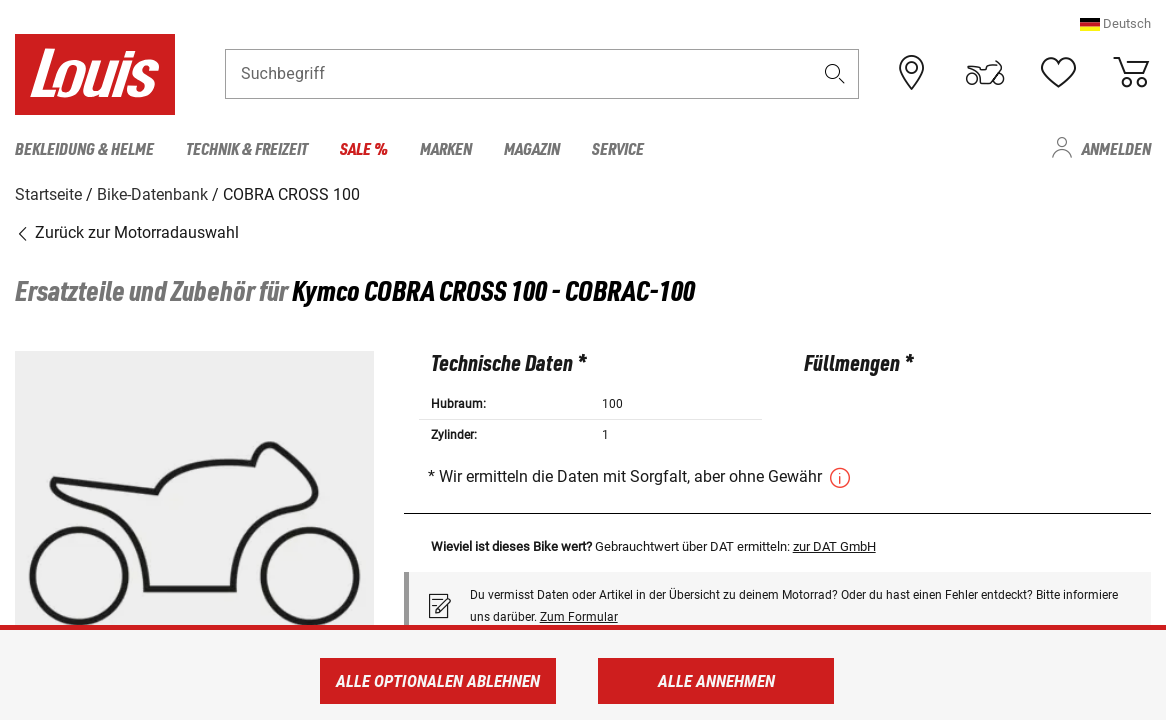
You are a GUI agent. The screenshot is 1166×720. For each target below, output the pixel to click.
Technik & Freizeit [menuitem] (247, 148)
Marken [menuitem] (446, 148)
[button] (1115, 24)
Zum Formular (579, 616)
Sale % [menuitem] (364, 148)
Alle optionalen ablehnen (438, 681)
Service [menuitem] (618, 148)
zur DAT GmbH (834, 545)
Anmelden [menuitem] (1116, 148)
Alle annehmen (716, 681)
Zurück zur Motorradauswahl (127, 232)
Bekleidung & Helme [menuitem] (84, 148)
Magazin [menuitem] (532, 148)
